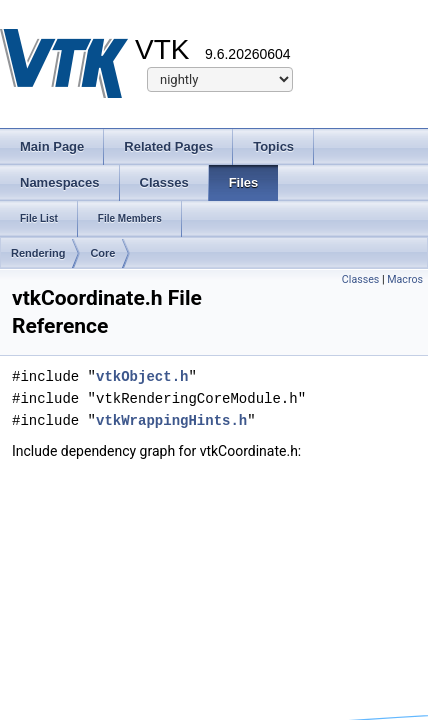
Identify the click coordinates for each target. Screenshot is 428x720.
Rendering (38, 253)
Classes (360, 279)
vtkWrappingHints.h (171, 420)
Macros (405, 279)
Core (102, 253)
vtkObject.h (142, 376)
